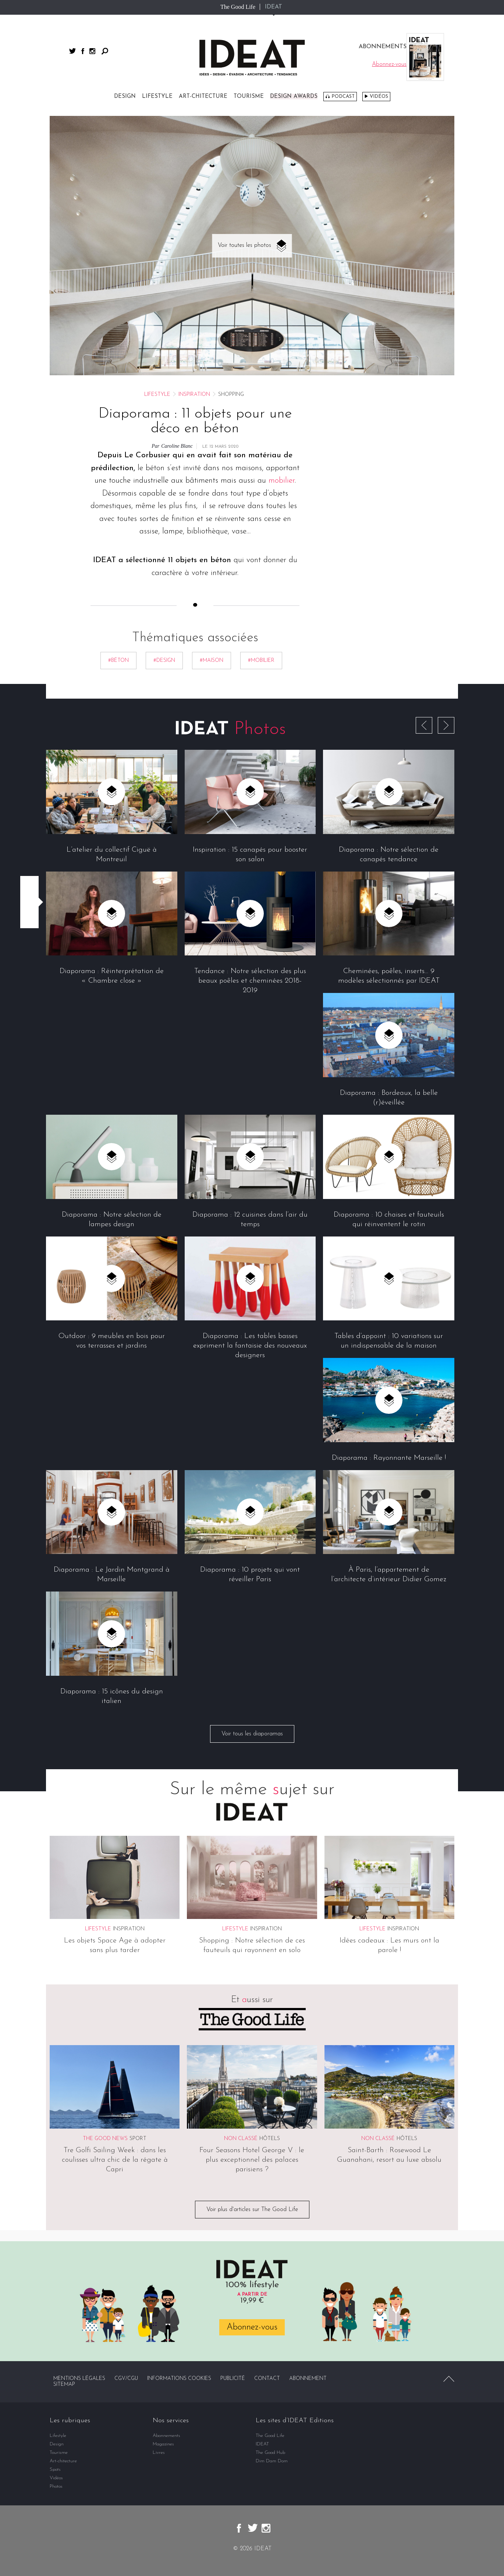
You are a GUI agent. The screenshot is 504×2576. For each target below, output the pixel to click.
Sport (137, 2139)
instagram (92, 51)
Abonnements (166, 2435)
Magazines (163, 2444)
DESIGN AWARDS (293, 96)
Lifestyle (157, 96)
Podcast (343, 96)
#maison (211, 660)
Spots (55, 2469)
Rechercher (105, 51)
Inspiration (194, 394)
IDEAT (273, 7)
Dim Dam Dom (272, 2461)
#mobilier (261, 660)
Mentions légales (79, 2378)
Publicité (232, 2378)
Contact (267, 2378)
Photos (56, 2486)
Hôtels (269, 2139)
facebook (82, 51)
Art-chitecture (203, 96)
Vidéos (379, 96)
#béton (118, 660)
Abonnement (308, 2378)
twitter (72, 51)
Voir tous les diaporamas (252, 1734)
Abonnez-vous (252, 2327)
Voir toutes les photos (244, 245)
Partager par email (29, 917)
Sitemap (64, 2384)
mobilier (282, 481)
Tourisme (249, 96)
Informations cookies (179, 2378)
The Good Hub (270, 2452)
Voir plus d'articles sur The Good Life (252, 2210)
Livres (159, 2452)
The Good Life (237, 7)
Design (125, 96)
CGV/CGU (126, 2378)
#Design (164, 660)
